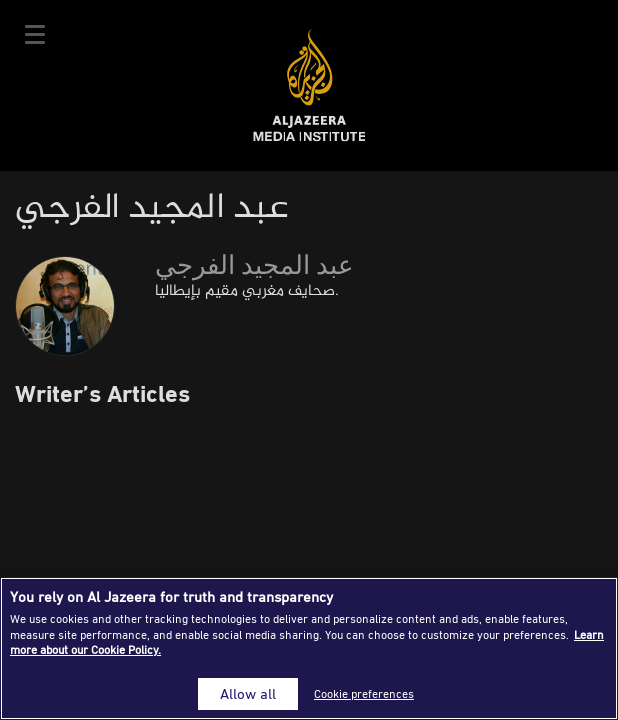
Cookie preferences (364, 693)
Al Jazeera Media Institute (309, 85)
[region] (309, 648)
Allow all (248, 693)
